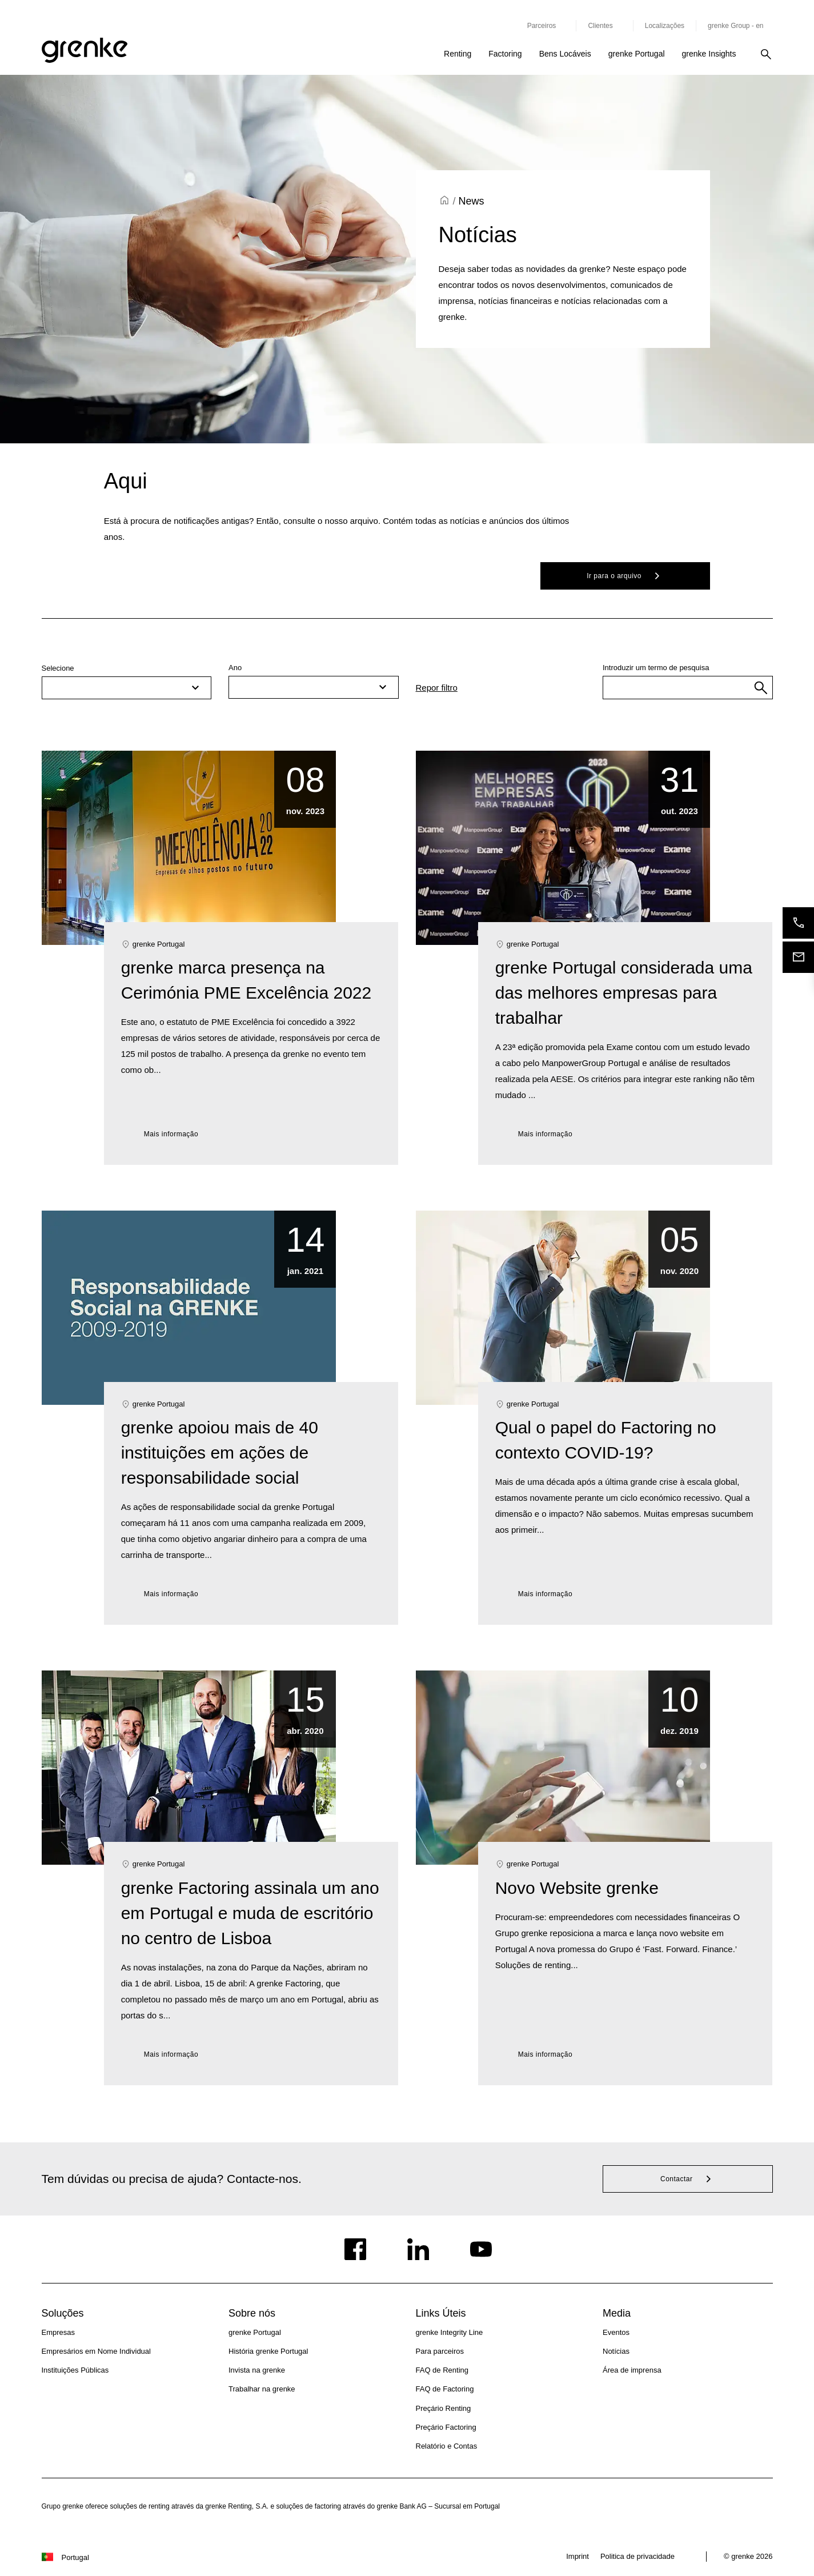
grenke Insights (709, 53)
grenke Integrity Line (449, 2332)
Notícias (616, 2351)
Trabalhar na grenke (261, 2389)
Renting (457, 53)
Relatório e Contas (447, 2446)
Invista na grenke (256, 2370)
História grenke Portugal (268, 2351)
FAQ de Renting (442, 2370)
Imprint (577, 2556)
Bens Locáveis (565, 53)
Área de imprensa (632, 2370)
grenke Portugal (636, 53)
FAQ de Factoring (445, 2389)
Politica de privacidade (637, 2556)
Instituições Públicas (75, 2370)
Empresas (58, 2332)
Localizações (664, 26)
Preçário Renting (443, 2408)
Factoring (505, 53)
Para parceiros (440, 2351)
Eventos (616, 2332)
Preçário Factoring (446, 2427)
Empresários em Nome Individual (96, 2351)
